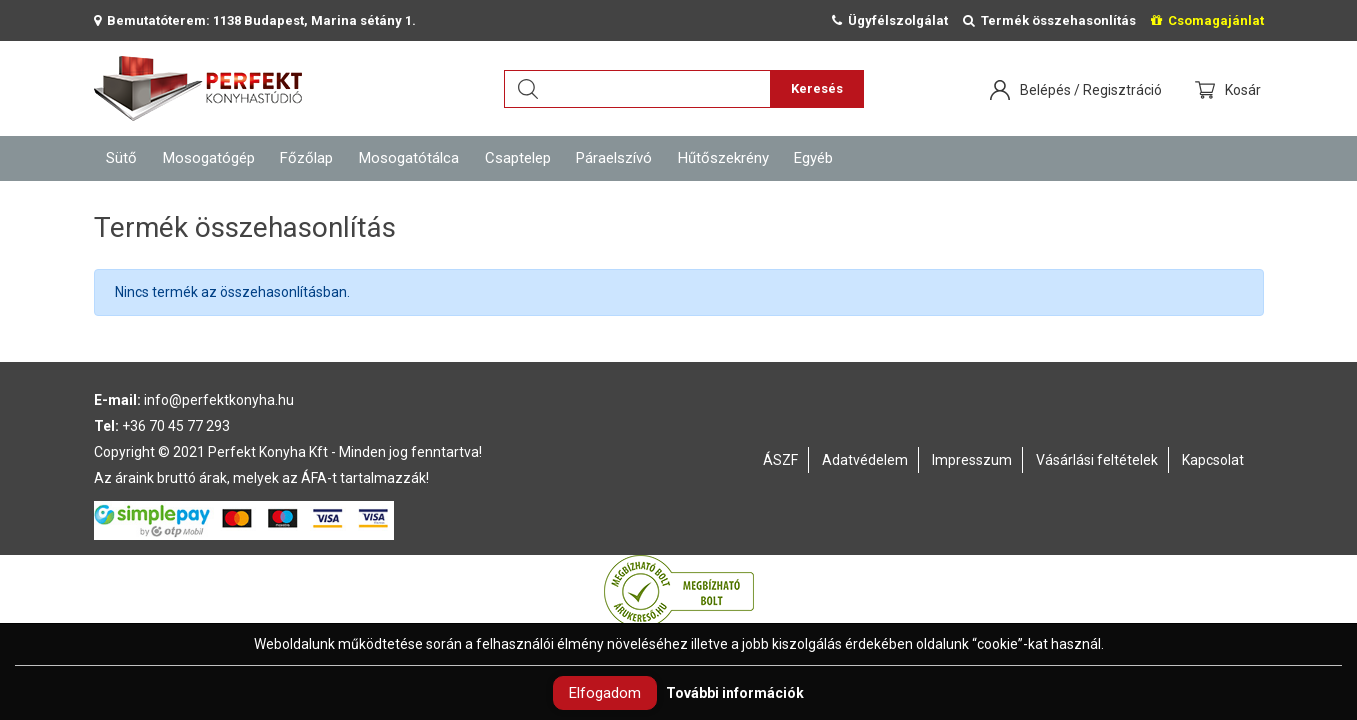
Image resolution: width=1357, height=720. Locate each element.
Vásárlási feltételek (1097, 460)
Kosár (1244, 90)
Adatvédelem (865, 460)
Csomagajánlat (1207, 20)
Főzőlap (306, 158)
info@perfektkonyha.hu (219, 400)
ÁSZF (780, 460)
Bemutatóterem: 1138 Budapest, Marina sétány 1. (255, 20)
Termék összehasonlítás (1049, 20)
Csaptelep (518, 158)
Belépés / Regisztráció (1091, 90)
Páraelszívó (614, 158)
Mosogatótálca (409, 158)
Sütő (121, 158)
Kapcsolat (1213, 460)
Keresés (817, 88)
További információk (735, 693)
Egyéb (813, 158)
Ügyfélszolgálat (890, 20)
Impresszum (972, 460)
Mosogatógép (209, 158)
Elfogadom (605, 693)
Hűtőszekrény (723, 158)
